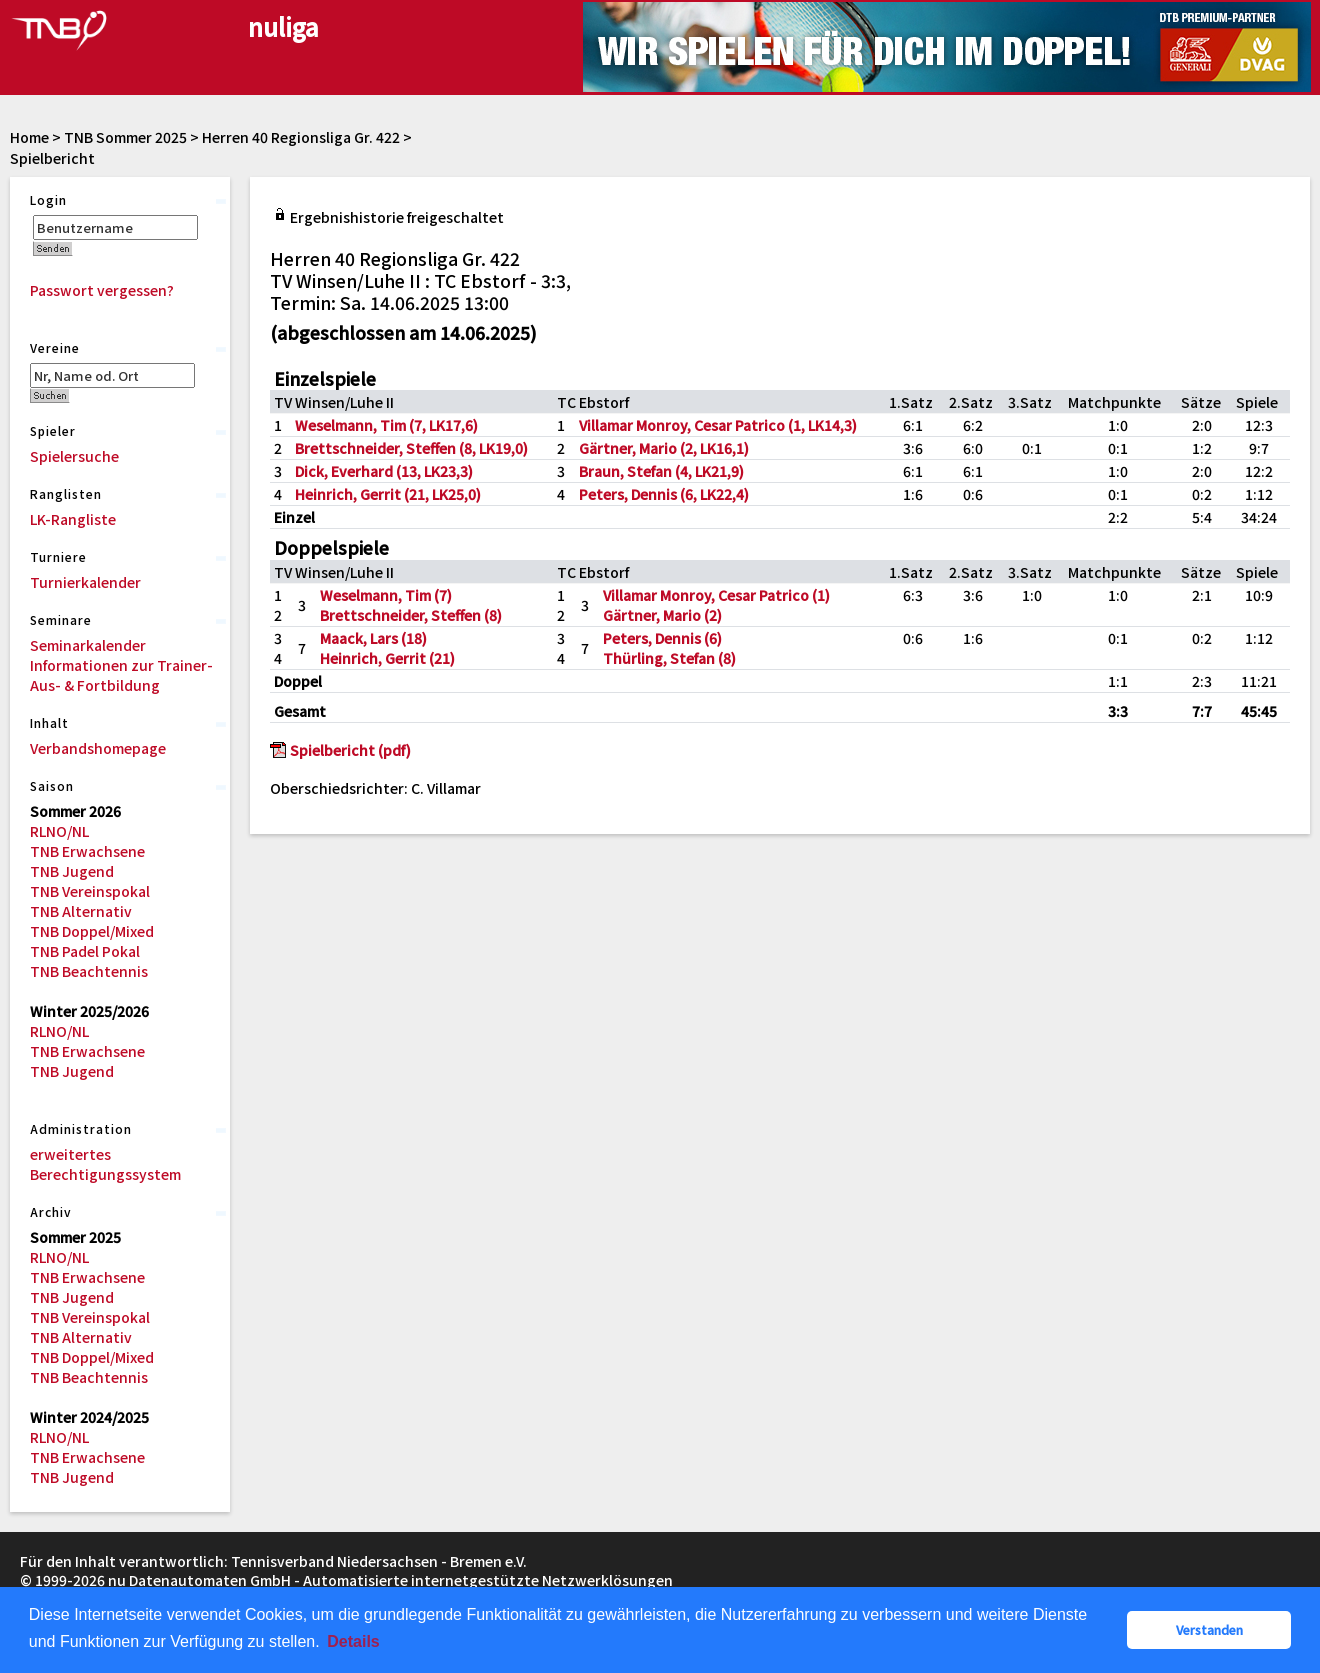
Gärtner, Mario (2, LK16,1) (664, 448)
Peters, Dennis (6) (662, 638)
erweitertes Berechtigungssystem (105, 1164)
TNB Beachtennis (89, 971)
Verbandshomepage (98, 748)
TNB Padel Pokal (85, 951)
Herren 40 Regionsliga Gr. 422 (301, 137)
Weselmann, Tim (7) (386, 595)
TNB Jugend (72, 871)
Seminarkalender (88, 645)
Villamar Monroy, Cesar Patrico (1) (716, 595)
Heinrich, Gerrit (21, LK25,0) (388, 494)
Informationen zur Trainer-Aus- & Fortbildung (121, 675)
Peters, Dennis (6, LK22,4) (664, 494)
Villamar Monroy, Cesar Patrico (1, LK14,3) (718, 425)
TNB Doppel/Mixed (92, 931)
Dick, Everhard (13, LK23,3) (384, 471)
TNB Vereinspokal (90, 891)
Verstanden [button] (1209, 1629)
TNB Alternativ (81, 911)
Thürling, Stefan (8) (669, 658)
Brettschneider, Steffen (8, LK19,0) (411, 448)
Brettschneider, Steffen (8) (411, 615)
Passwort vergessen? (102, 290)
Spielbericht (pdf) (350, 750)
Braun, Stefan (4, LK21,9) (661, 471)
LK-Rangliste (73, 519)
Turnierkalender (85, 582)
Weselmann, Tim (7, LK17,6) (386, 425)
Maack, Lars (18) (373, 638)
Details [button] (353, 1641)
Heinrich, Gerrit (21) (387, 658)
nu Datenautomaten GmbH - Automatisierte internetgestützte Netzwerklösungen (390, 1580)
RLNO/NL (59, 831)
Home (29, 137)
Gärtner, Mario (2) (662, 615)
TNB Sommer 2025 (125, 137)
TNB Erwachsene (87, 851)
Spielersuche (74, 456)
